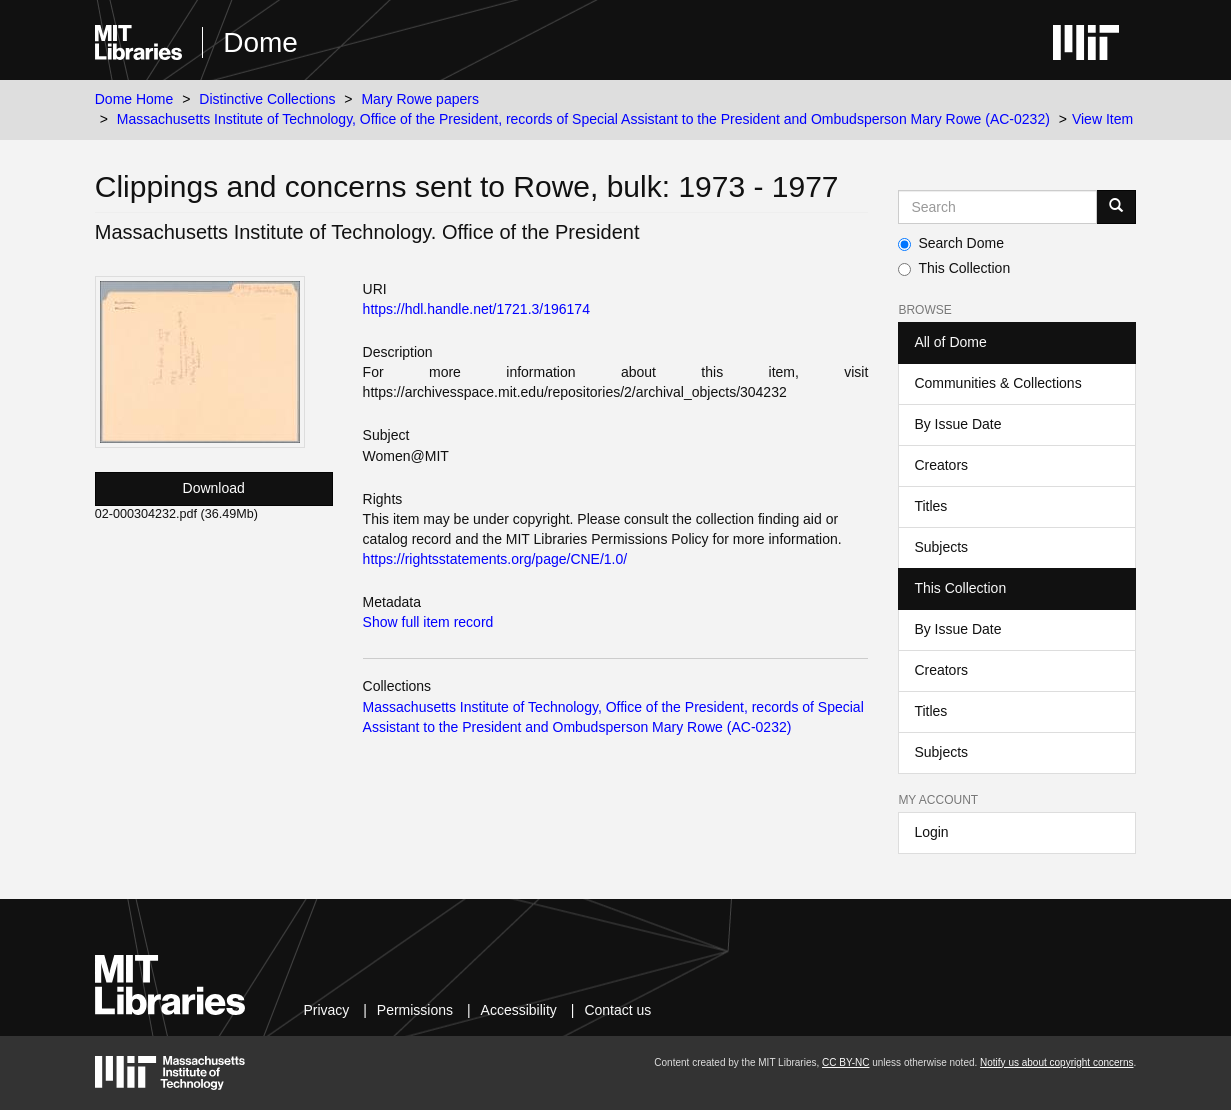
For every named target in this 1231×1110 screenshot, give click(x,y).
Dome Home (134, 99)
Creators (941, 465)
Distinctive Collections (267, 99)
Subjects (941, 547)
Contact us (617, 1010)
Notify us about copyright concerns (1056, 1062)
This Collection (954, 268)
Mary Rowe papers (420, 99)
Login (931, 832)
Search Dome (951, 243)
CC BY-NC (845, 1062)
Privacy (326, 1010)
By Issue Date (957, 424)
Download (214, 488)
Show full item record (428, 622)
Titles (930, 506)
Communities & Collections (997, 383)
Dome (260, 42)
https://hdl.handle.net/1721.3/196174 (476, 309)
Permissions (415, 1010)
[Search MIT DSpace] (997, 207)
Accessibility (519, 1010)
